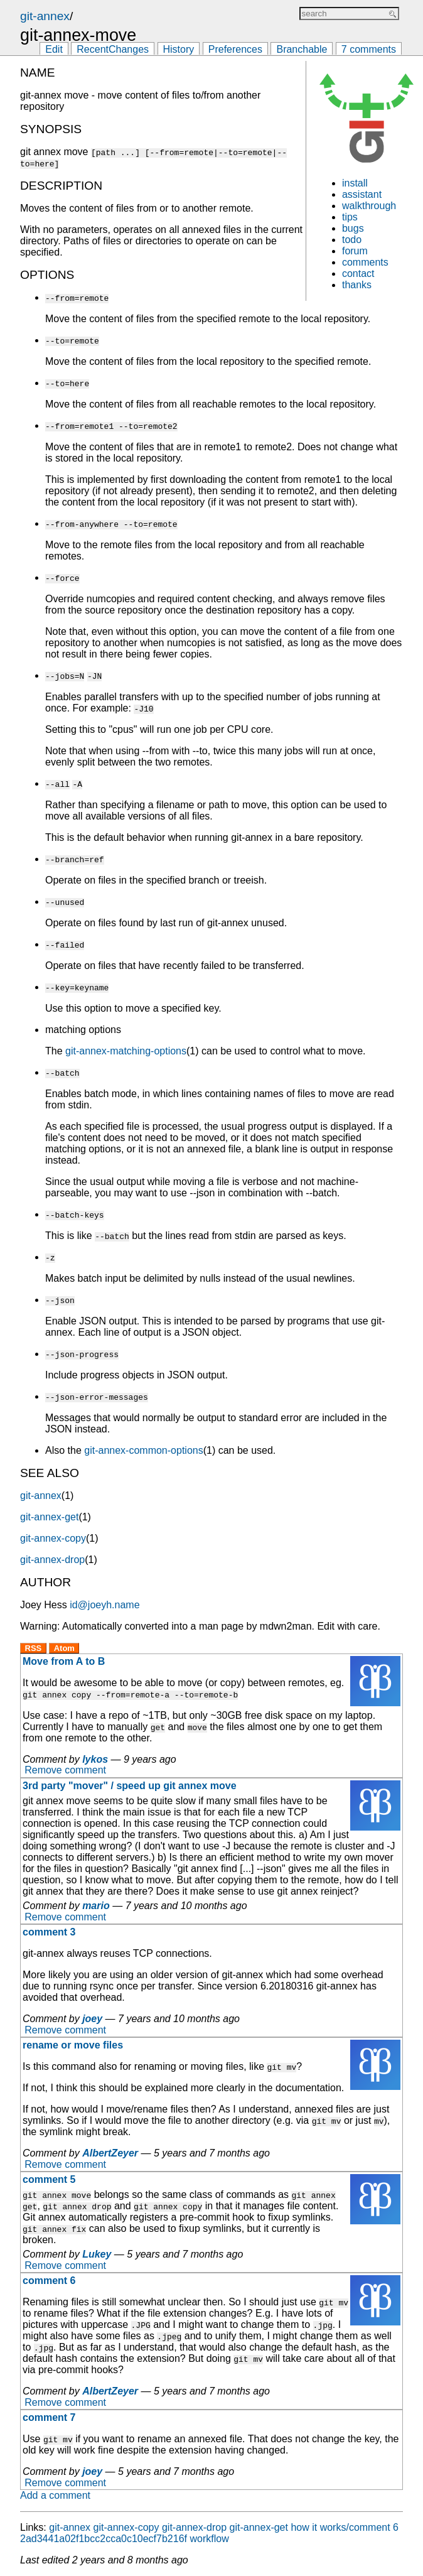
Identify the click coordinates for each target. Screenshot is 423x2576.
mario (96, 1905)
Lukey (96, 2254)
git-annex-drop (52, 1559)
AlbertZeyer (110, 2153)
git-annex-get (49, 1517)
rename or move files (73, 2045)
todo (351, 239)
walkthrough (369, 205)
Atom (64, 1648)
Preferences (235, 49)
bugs (353, 228)
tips (350, 217)
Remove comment (65, 1770)
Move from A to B (64, 1661)
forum (355, 251)
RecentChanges (113, 49)
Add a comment (55, 2495)
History (179, 49)
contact (358, 273)
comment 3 (49, 1932)
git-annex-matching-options (125, 1051)
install (355, 183)
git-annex (45, 16)
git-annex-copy (53, 1538)
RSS (33, 1648)
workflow (209, 2538)
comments (365, 262)
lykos (95, 1759)
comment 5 (49, 2179)
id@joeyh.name (104, 1604)
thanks (357, 284)
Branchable (301, 49)
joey (92, 2018)
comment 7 (49, 2417)
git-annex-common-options (143, 1450)
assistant (362, 194)
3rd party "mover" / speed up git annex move (130, 1785)
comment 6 (49, 2280)
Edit (54, 49)
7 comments (368, 49)
